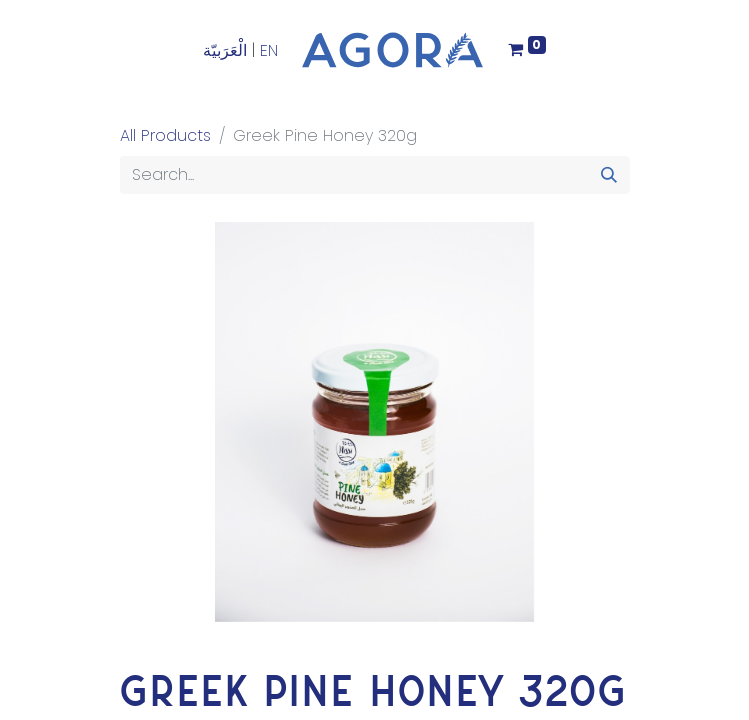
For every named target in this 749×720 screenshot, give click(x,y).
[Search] (609, 175)
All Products (165, 135)
